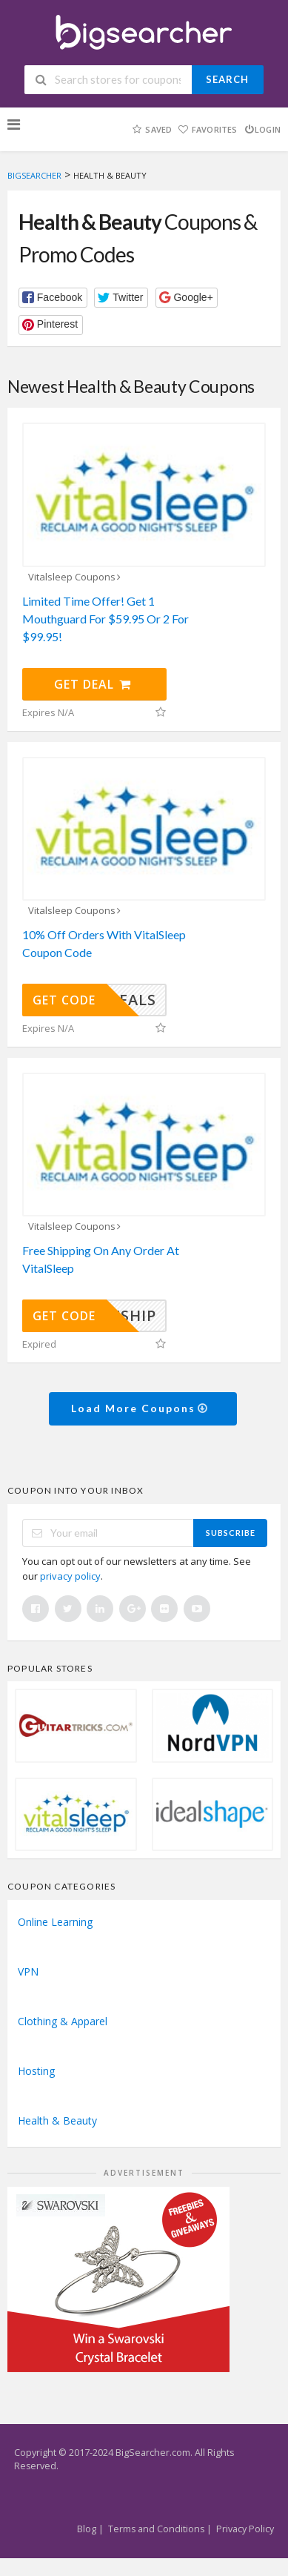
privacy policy (70, 1576)
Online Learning (55, 1922)
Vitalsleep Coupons (76, 577)
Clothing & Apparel (62, 2021)
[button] (53, 298)
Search (227, 79)
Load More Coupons (140, 1408)
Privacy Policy (245, 2529)
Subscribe (230, 1532)
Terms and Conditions (156, 2529)
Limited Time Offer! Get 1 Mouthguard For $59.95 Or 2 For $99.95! (105, 618)
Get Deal (93, 684)
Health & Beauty (57, 2120)
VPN (28, 1971)
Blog (86, 2529)
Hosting (36, 2071)
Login (262, 128)
